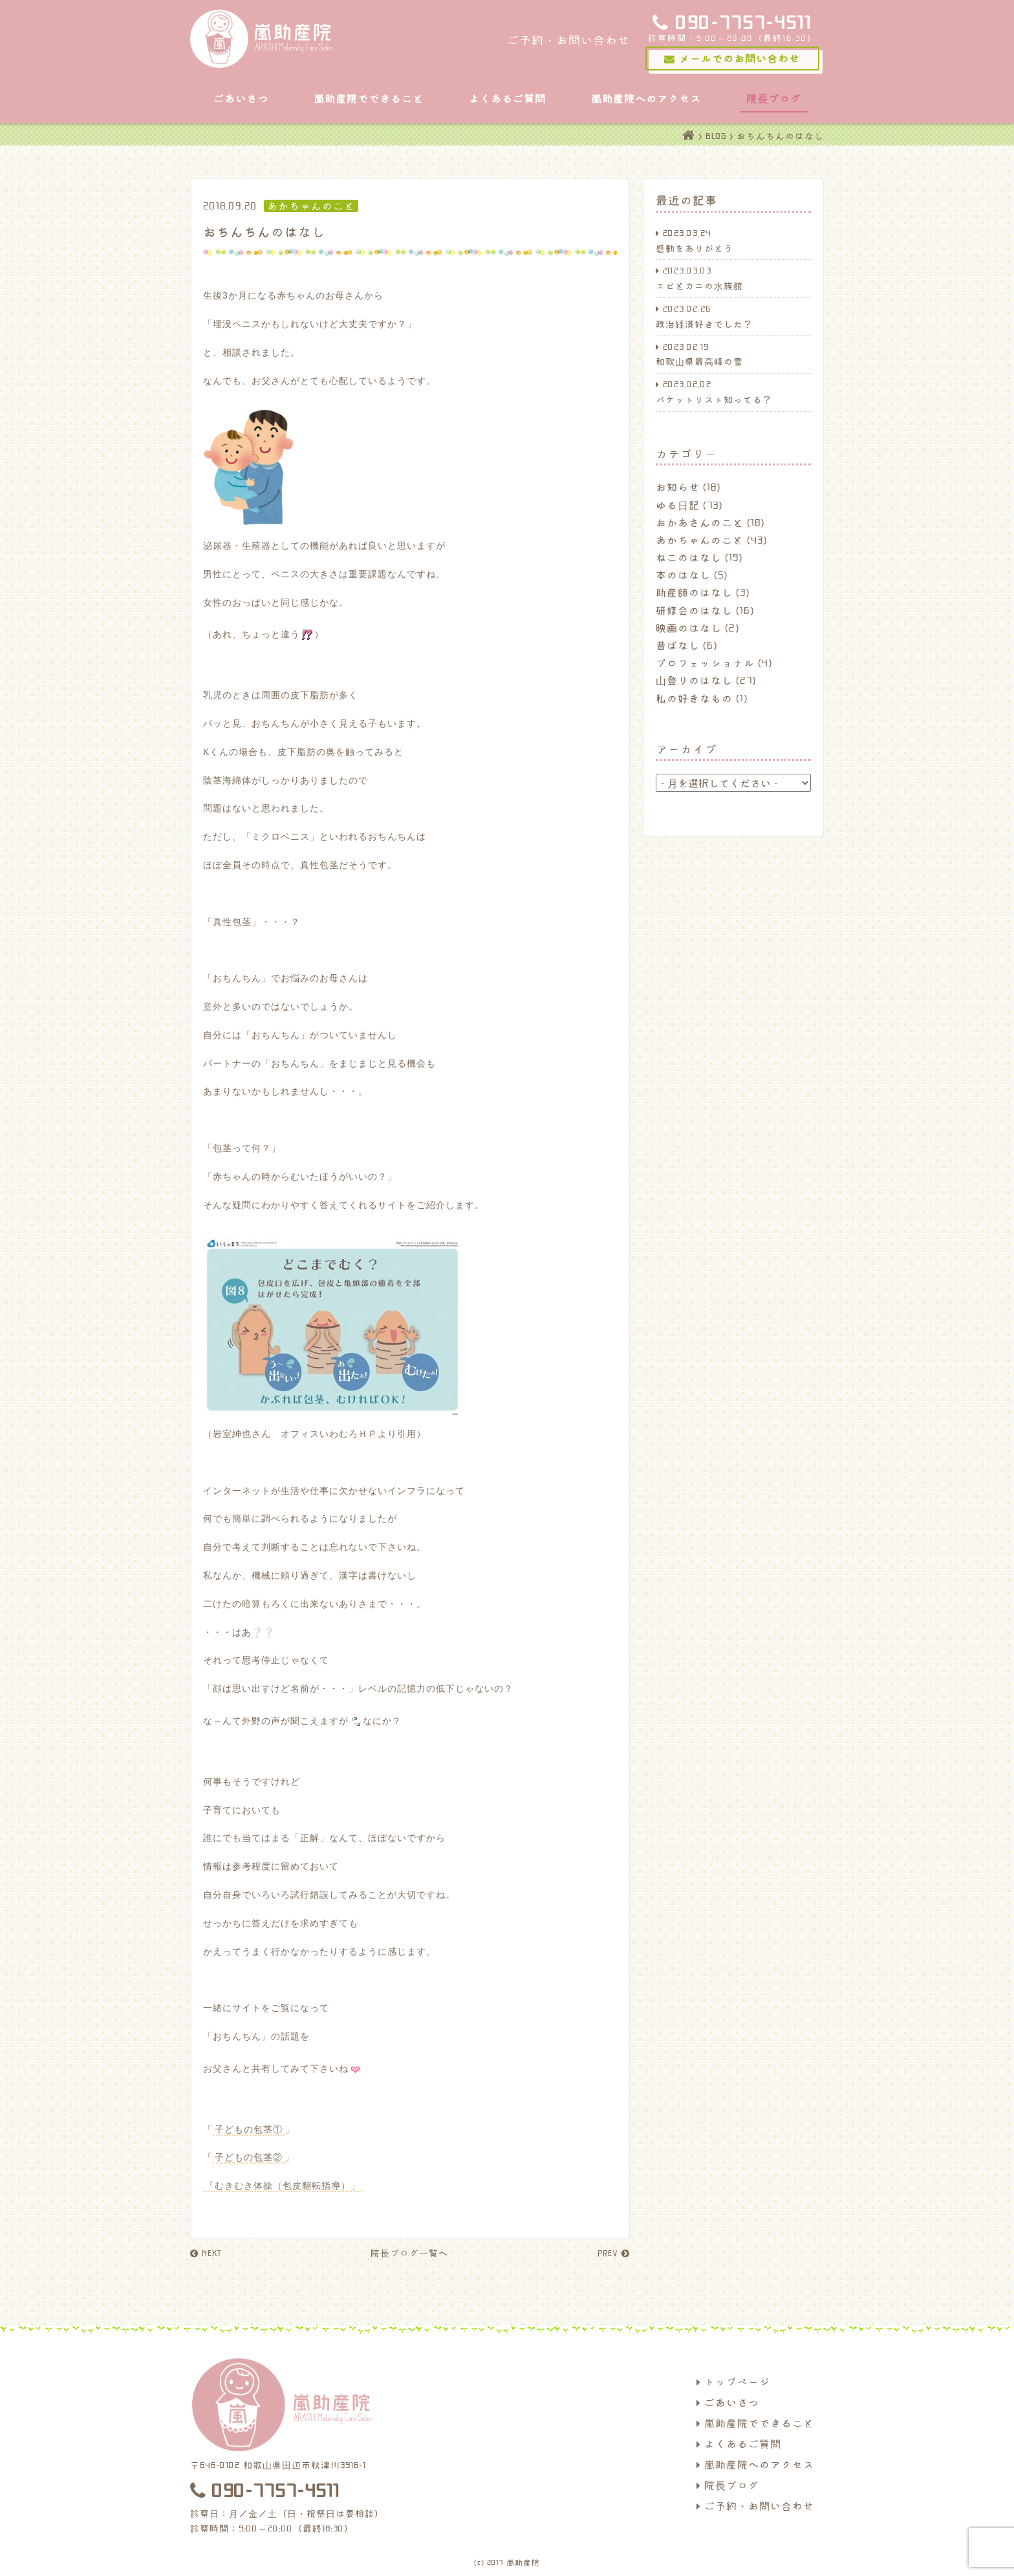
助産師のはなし (694, 592)
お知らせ (678, 487)
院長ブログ (773, 98)
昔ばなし (678, 645)
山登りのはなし (694, 680)
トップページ (733, 2381)
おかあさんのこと (700, 522)
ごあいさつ (240, 98)
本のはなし (683, 574)
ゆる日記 (678, 505)
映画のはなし (689, 627)
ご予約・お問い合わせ (755, 2505)
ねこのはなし (689, 557)
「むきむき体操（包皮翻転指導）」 (282, 2185)
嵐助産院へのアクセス (646, 98)
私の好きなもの (694, 698)
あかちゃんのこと (700, 540)
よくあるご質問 (507, 98)
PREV (614, 2253)
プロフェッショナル (705, 662)
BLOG (716, 136)
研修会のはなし (694, 610)
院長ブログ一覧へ (409, 2253)
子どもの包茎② (249, 2157)
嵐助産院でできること (369, 98)
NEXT (205, 2253)
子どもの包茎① (249, 2129)
